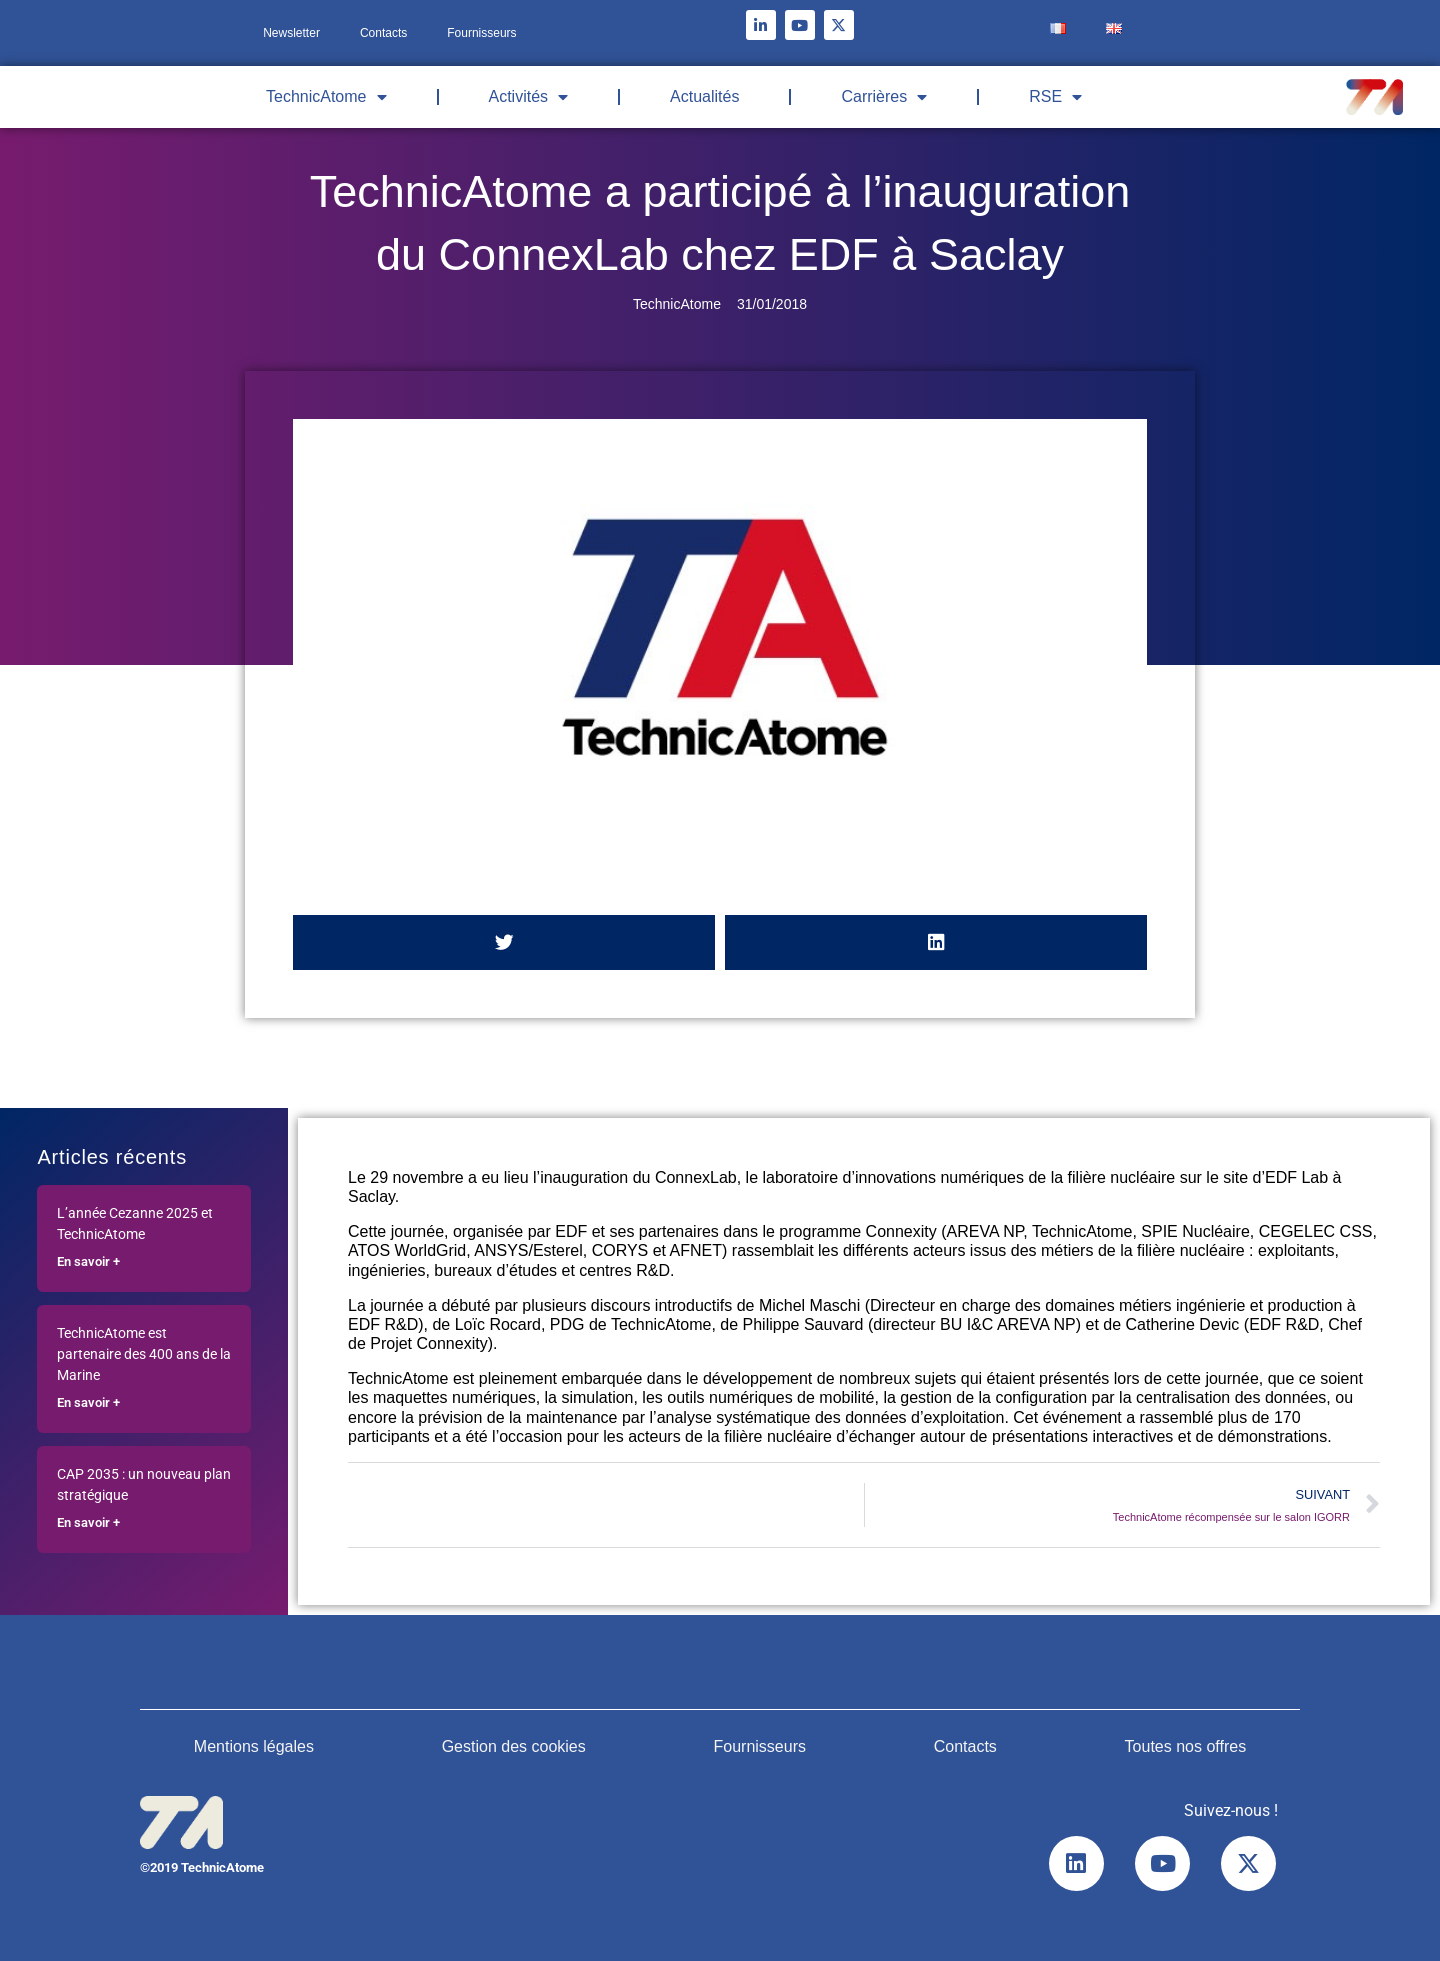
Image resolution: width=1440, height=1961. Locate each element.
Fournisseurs (481, 33)
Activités (529, 97)
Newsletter (291, 33)
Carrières (884, 97)
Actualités (704, 96)
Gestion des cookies (514, 1746)
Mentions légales (254, 1746)
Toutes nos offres (1186, 1746)
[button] (504, 942)
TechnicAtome (326, 97)
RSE (1055, 97)
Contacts (383, 33)
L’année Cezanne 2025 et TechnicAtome (135, 1224)
